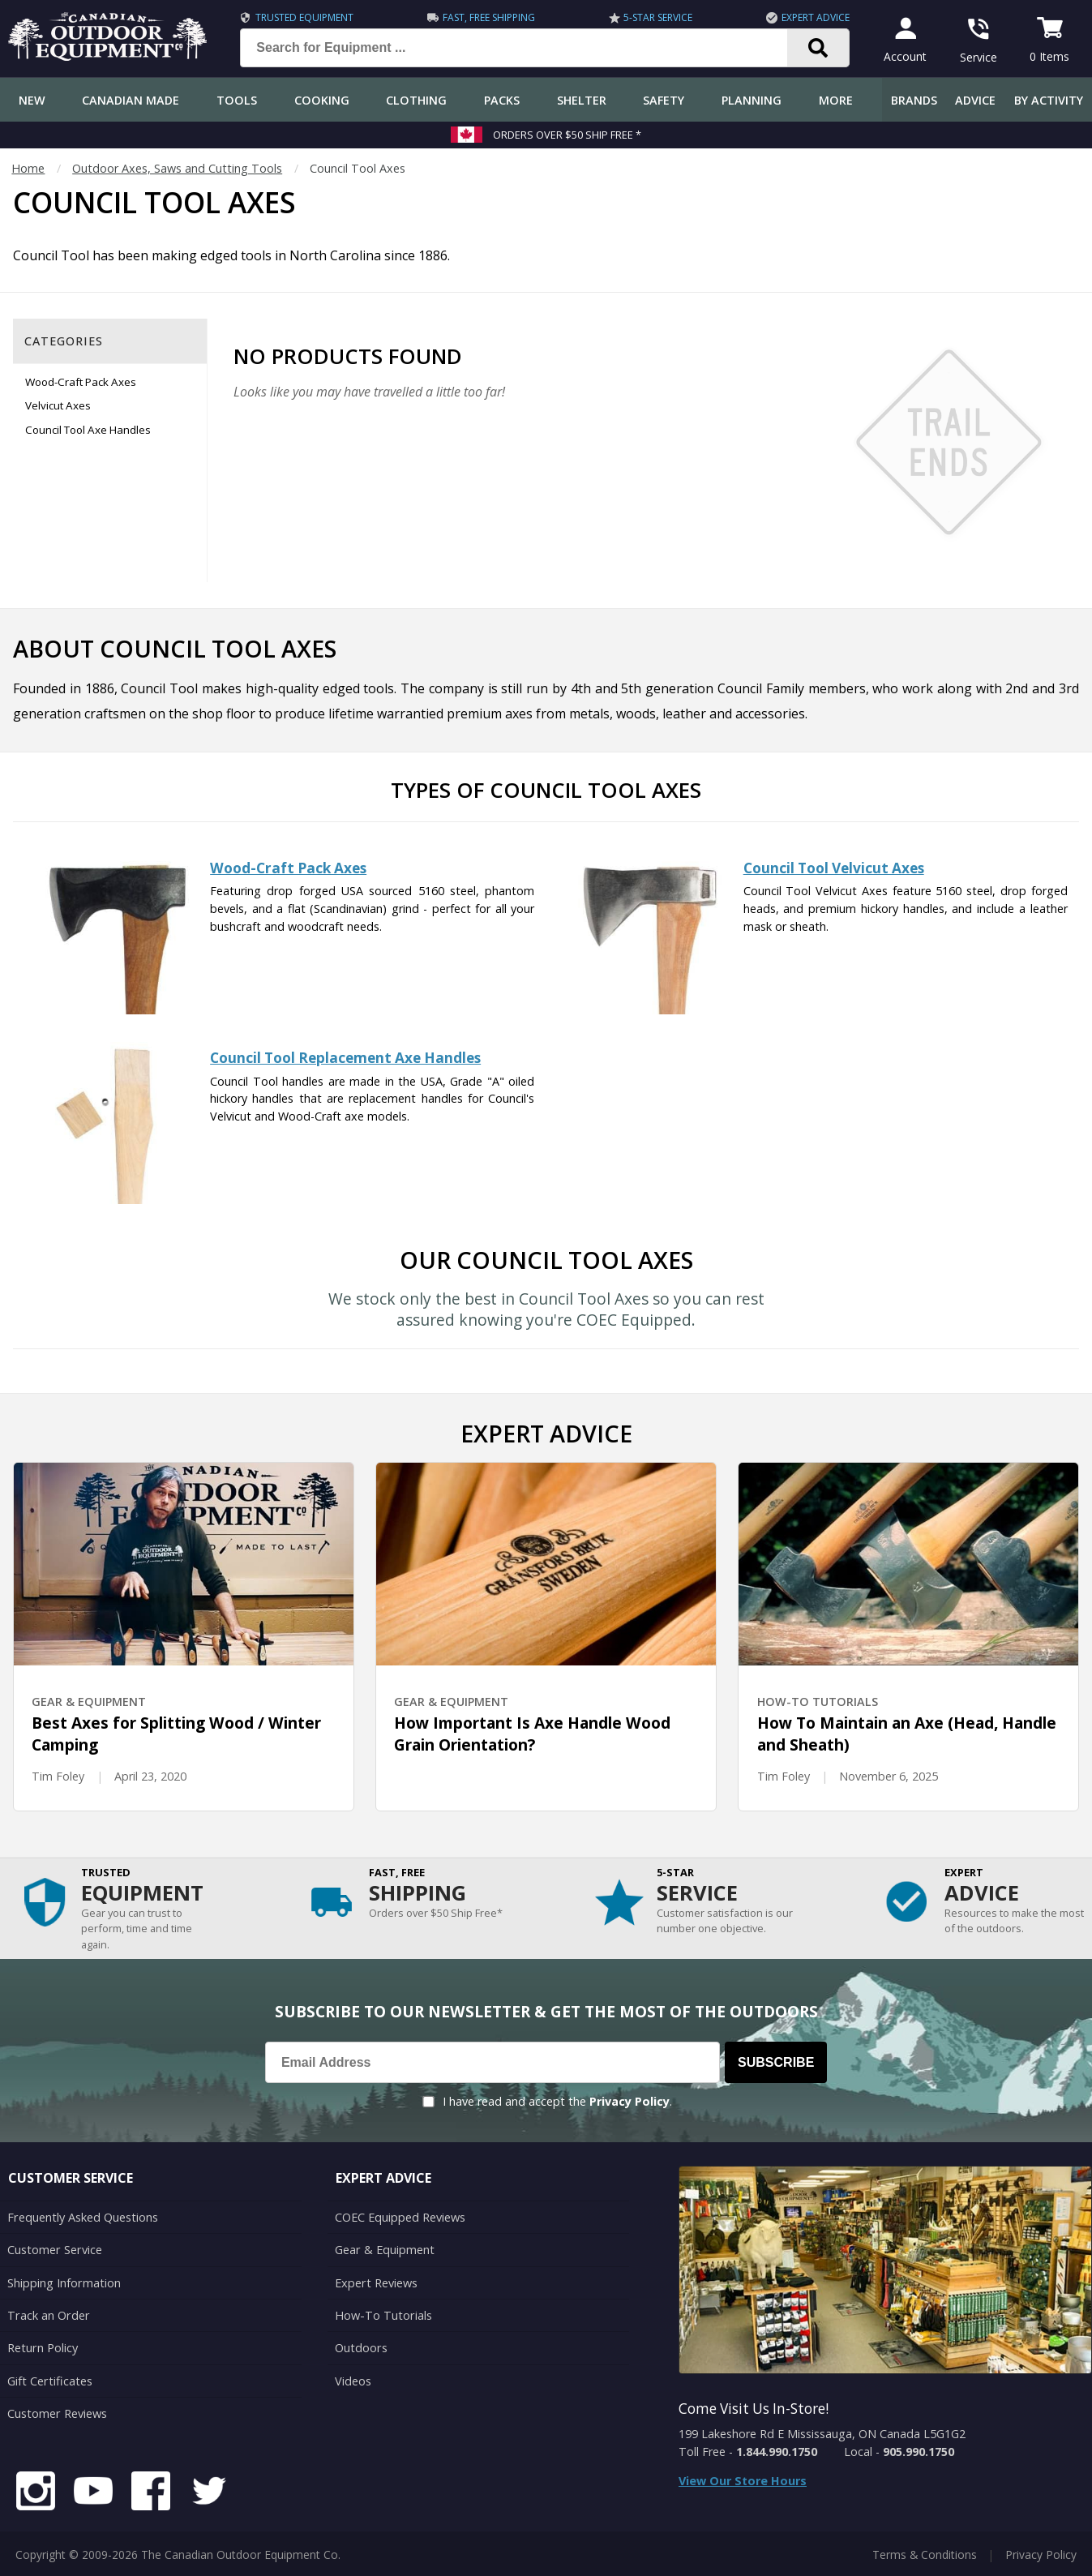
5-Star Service (657, 17)
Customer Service (54, 2249)
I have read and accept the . (557, 2101)
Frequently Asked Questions (82, 2217)
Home (28, 168)
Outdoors (361, 2346)
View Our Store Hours (743, 2480)
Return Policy (42, 2346)
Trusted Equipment (303, 17)
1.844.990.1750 (776, 2451)
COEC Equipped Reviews (400, 2217)
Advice (975, 100)
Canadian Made (130, 100)
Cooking (321, 100)
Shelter (581, 100)
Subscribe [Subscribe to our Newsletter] (776, 2062)
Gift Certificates (49, 2378)
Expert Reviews (376, 2281)
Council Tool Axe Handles (88, 429)
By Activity (1048, 100)
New (32, 100)
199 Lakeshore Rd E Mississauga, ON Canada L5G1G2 (822, 2433)
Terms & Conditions (924, 2551)
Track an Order (47, 2313)
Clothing (416, 100)
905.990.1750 (918, 2451)
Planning (752, 100)
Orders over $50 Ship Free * (567, 134)
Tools (236, 100)
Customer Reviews (56, 2411)
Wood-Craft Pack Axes (80, 382)
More (836, 100)
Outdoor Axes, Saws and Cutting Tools (177, 168)
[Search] (817, 47)
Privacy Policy (629, 2101)
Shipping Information (63, 2281)
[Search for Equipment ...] (525, 47)
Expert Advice (815, 17)
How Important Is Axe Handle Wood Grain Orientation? (532, 1734)
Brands (914, 100)
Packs (502, 100)
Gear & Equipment (384, 2249)
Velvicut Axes (58, 405)
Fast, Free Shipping (487, 17)
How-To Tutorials (382, 2313)
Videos (353, 2378)
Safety (663, 100)
